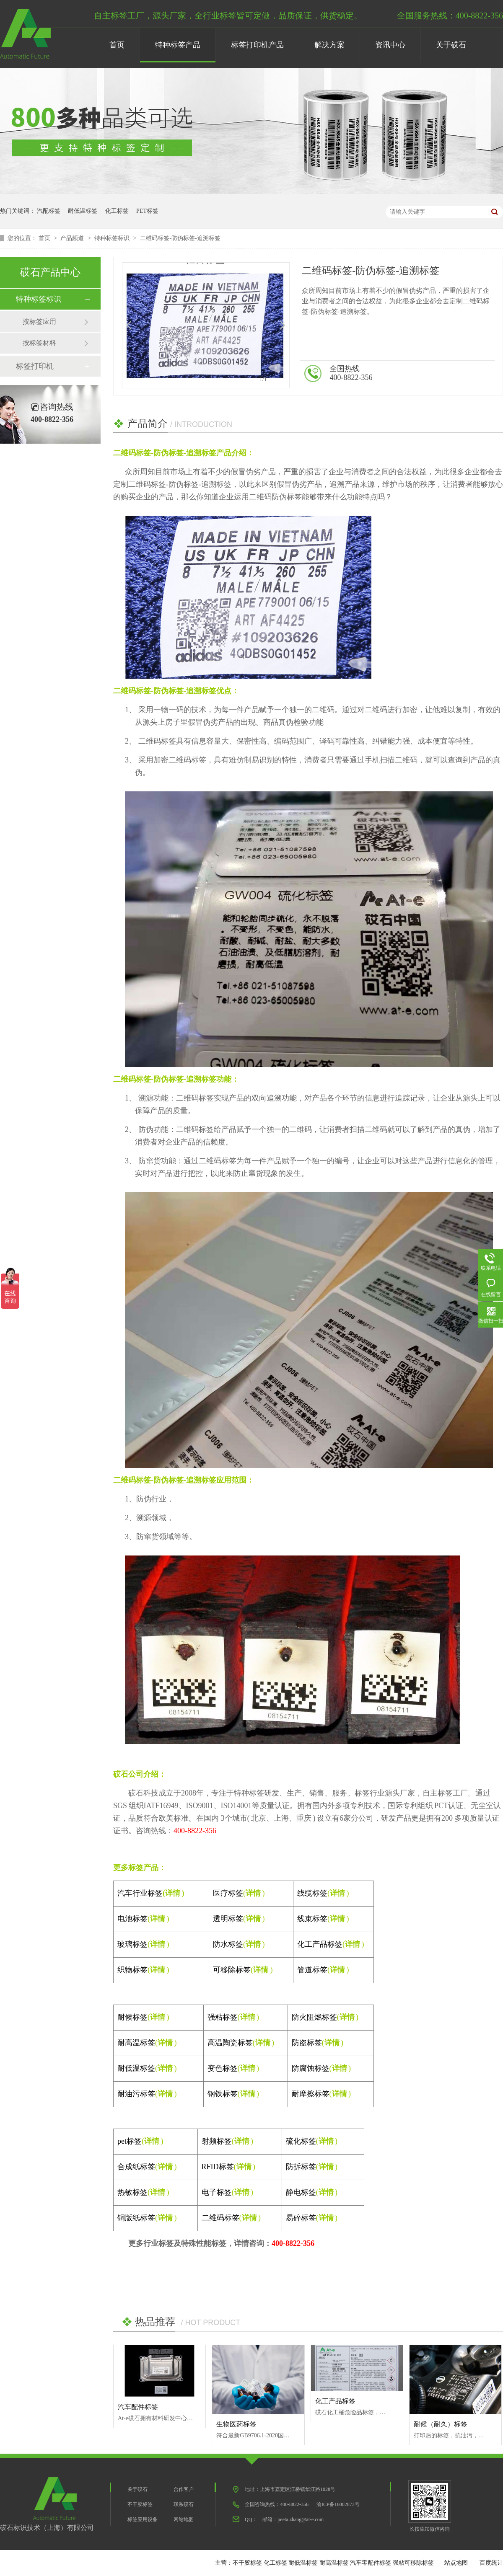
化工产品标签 (335, 2401)
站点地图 (456, 2563)
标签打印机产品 (257, 45)
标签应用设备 (142, 2519)
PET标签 (147, 211)
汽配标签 (48, 211)
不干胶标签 (140, 2504)
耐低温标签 (82, 211)
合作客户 (184, 2489)
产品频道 (73, 238)
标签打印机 (35, 366)
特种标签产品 (177, 45)
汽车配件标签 (138, 2407)
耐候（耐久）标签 (440, 2424)
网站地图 (184, 2519)
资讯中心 (390, 45)
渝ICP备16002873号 (338, 2504)
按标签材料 (39, 342)
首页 (116, 45)
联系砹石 (184, 2504)
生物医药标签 (236, 2424)
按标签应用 (39, 321)
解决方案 (329, 45)
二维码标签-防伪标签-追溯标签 (180, 238)
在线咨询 (471, 374)
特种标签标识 (112, 238)
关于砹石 (451, 45)
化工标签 (117, 211)
